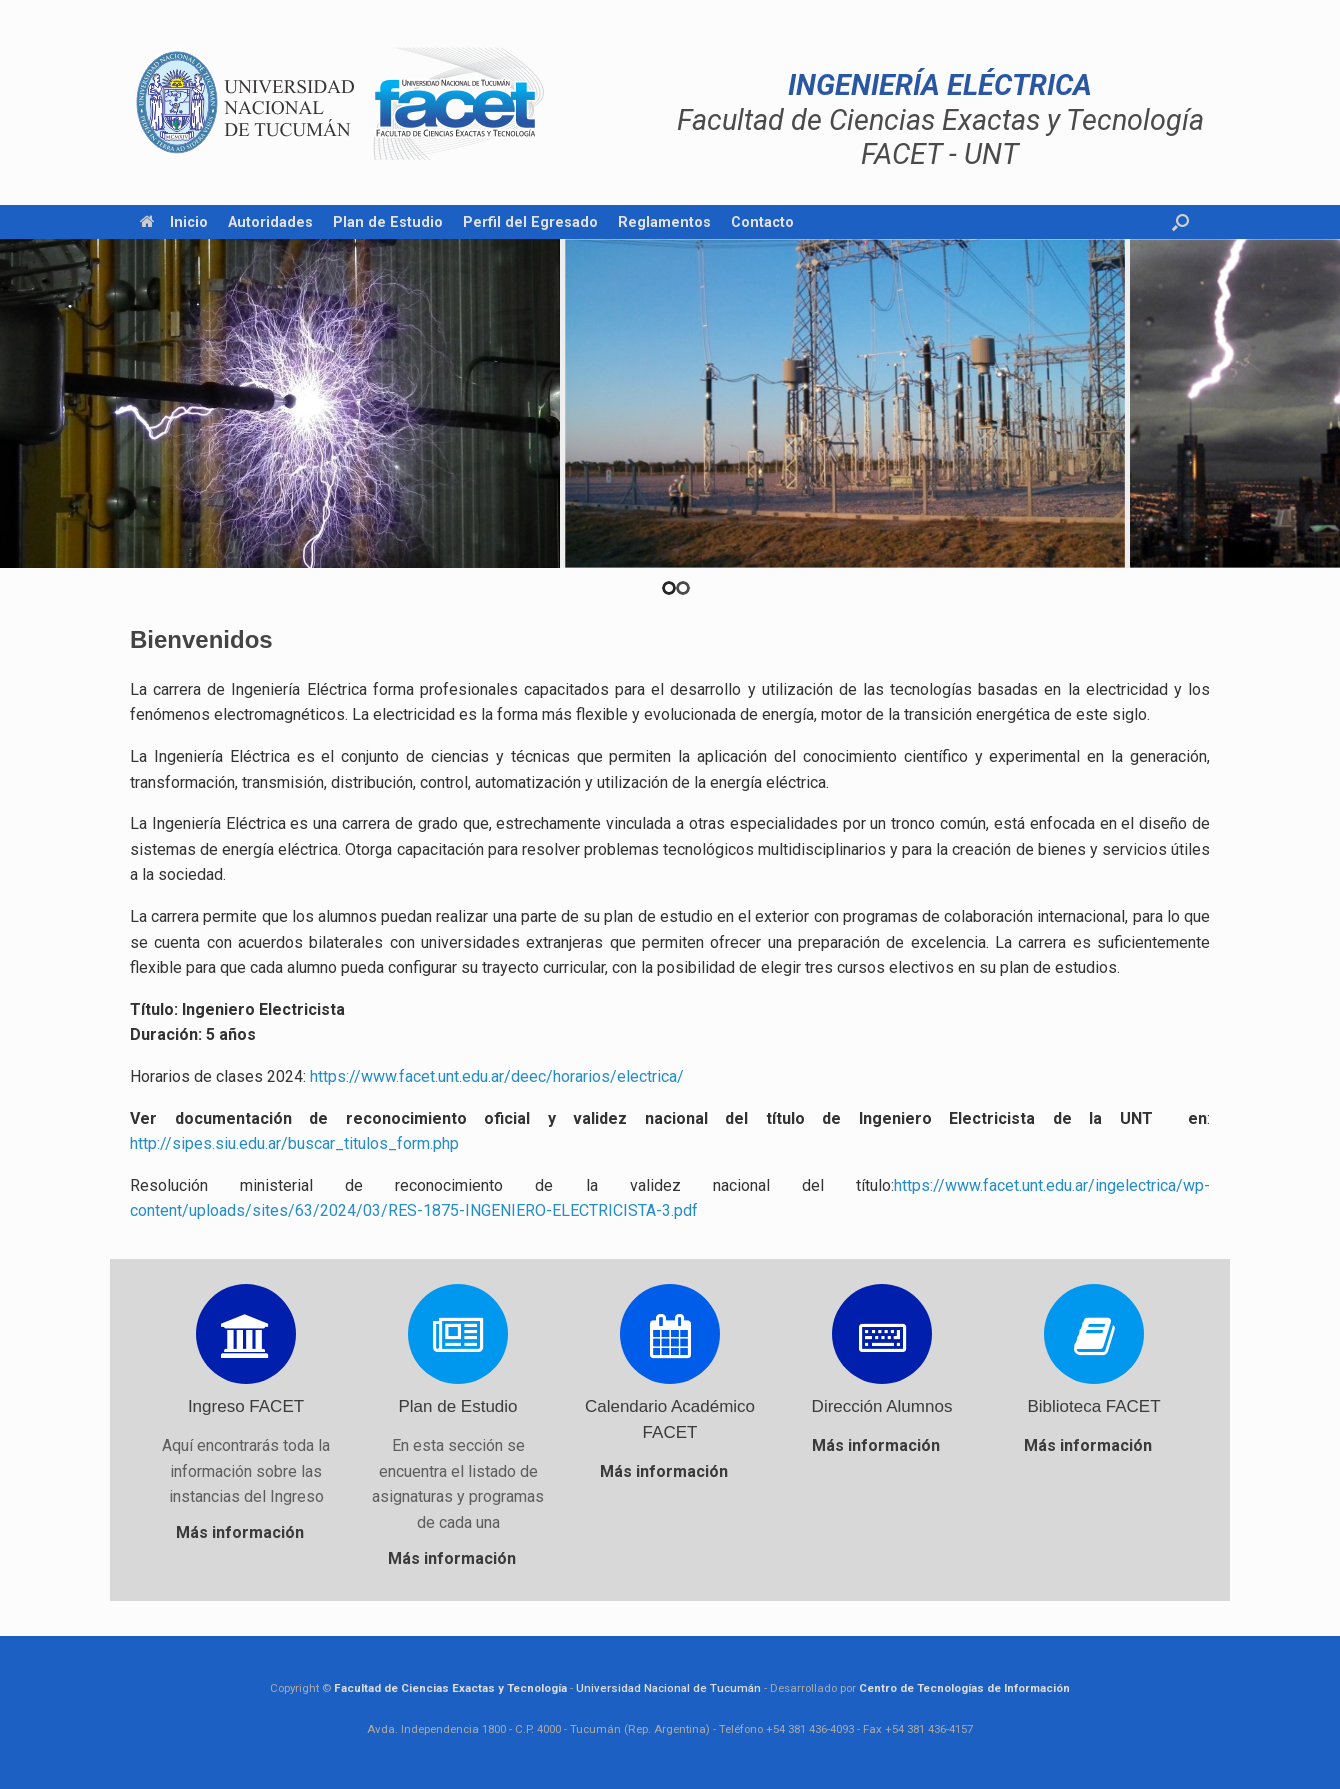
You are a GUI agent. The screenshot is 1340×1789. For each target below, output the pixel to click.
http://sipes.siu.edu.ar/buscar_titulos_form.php (294, 1143)
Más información (246, 1532)
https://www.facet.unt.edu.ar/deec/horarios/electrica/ (497, 1076)
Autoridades (270, 222)
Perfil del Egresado (530, 222)
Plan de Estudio (388, 222)
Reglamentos (664, 222)
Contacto (762, 222)
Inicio (174, 222)
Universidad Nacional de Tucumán (668, 1688)
